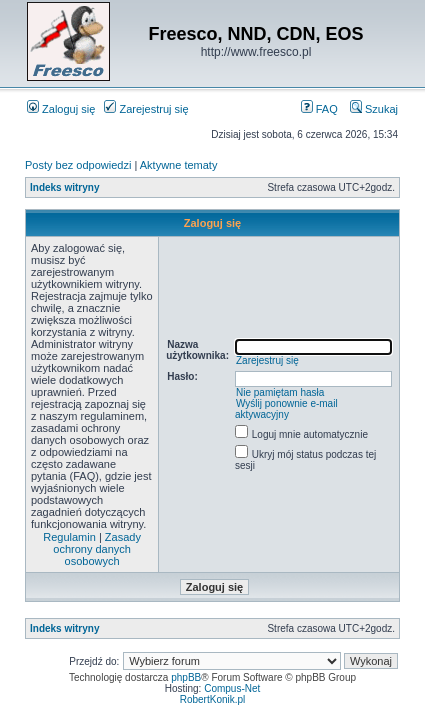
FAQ (319, 109)
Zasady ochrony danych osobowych (97, 549)
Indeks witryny (64, 187)
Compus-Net (232, 688)
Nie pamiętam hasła (280, 392)
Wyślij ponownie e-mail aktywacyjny (286, 409)
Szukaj (374, 109)
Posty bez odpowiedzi (78, 165)
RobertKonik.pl (213, 699)
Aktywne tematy (179, 165)
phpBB (186, 677)
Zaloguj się (61, 109)
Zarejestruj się (146, 109)
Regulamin (69, 537)
